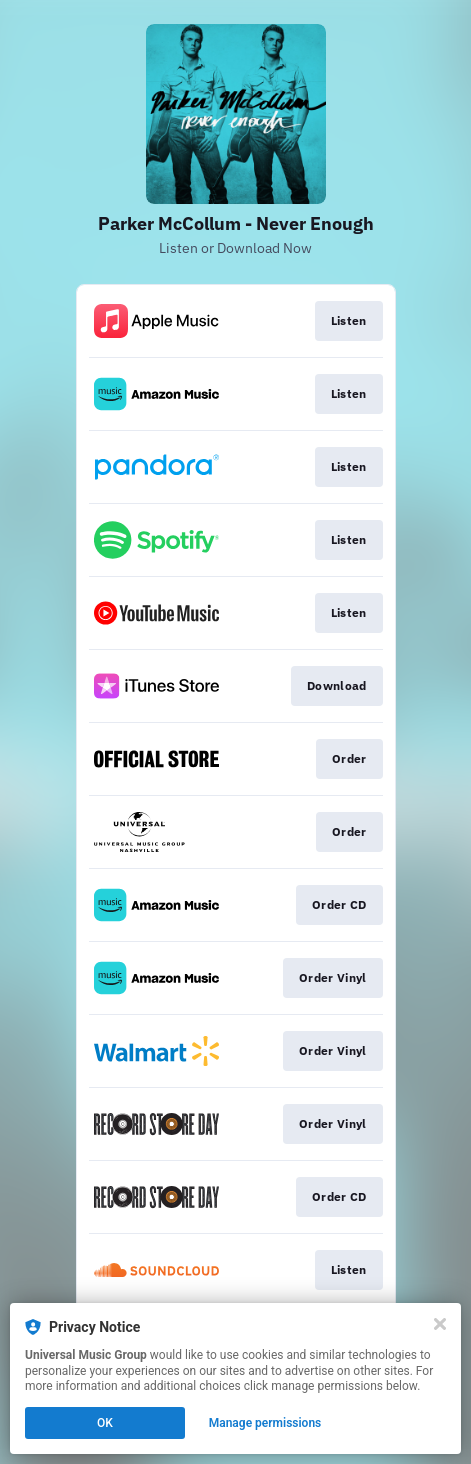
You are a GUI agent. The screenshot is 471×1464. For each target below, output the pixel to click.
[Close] (440, 1324)
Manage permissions (265, 1423)
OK (105, 1423)
